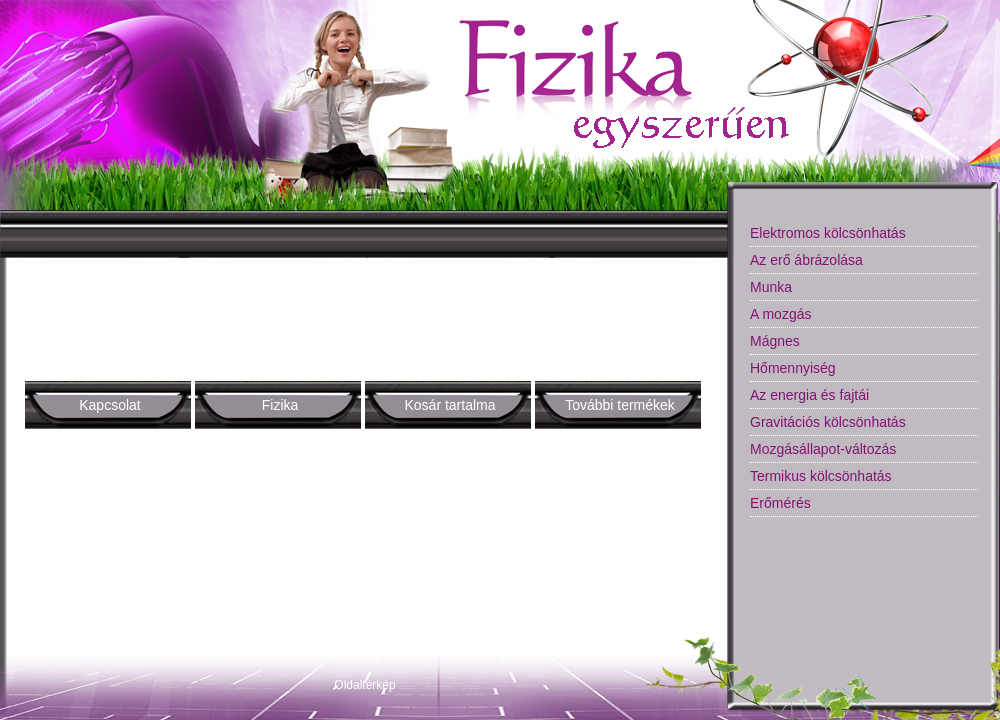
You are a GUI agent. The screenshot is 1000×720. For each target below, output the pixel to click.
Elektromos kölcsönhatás (828, 233)
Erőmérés (780, 503)
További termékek (620, 405)
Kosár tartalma (449, 405)
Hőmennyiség (793, 368)
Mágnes (775, 341)
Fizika (280, 405)
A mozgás (780, 314)
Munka (771, 287)
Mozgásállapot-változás (823, 449)
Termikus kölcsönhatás (821, 476)
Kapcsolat (109, 405)
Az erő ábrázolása (806, 260)
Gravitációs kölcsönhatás (828, 422)
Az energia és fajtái (809, 395)
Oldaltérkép (364, 685)
